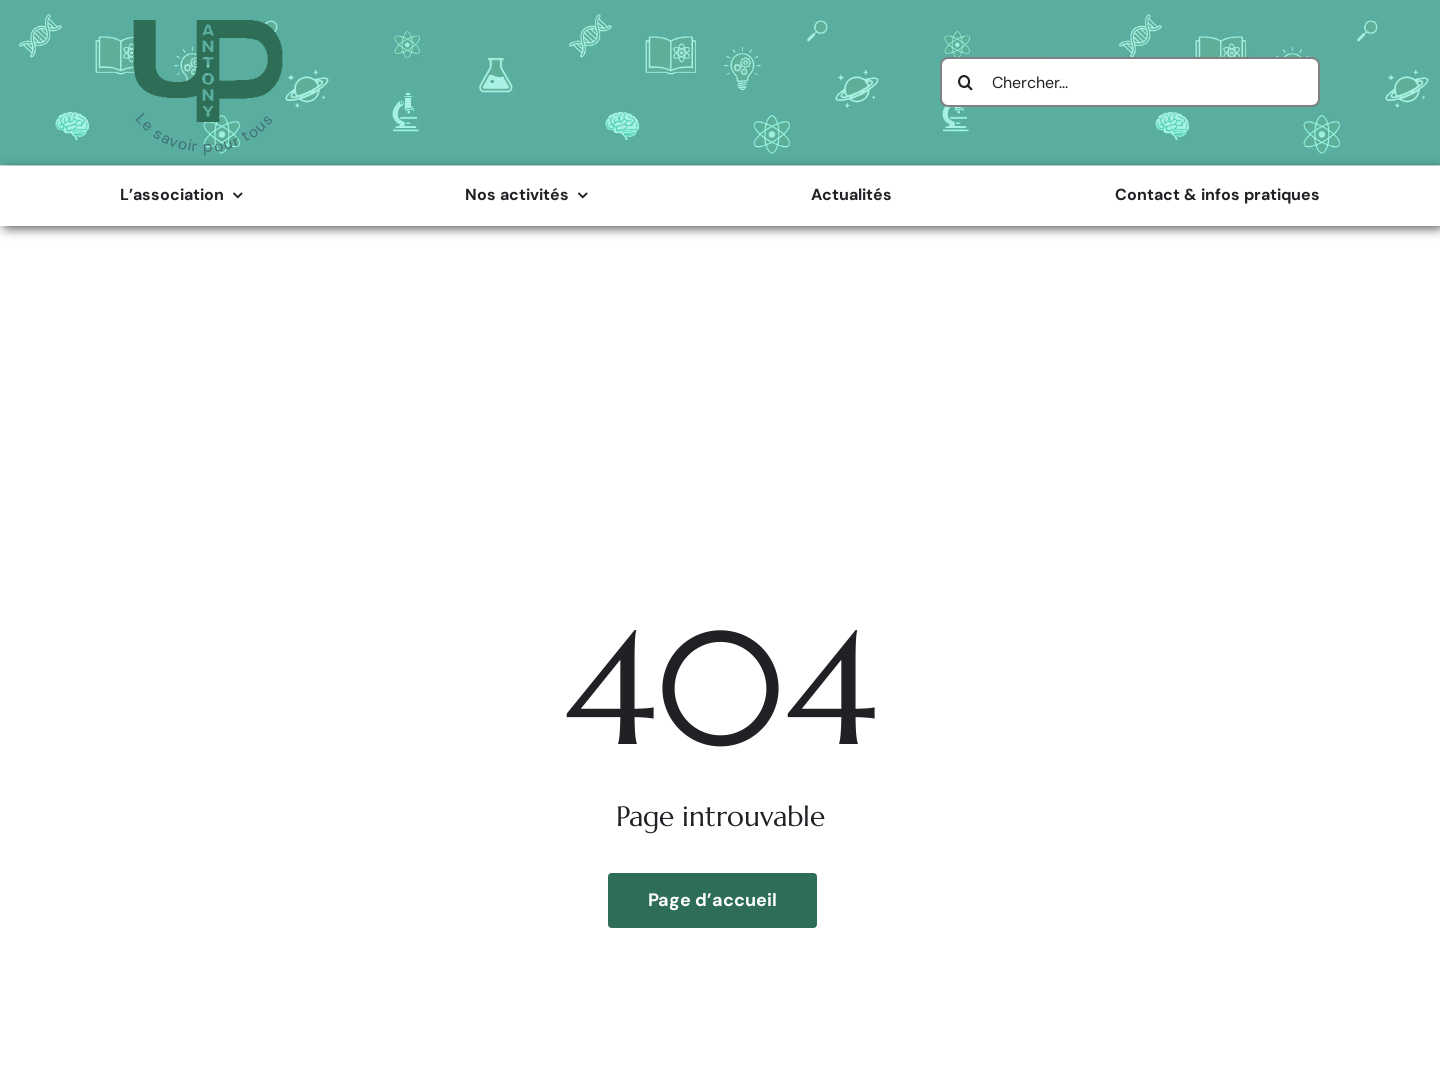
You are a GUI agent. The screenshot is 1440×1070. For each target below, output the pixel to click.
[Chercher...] (1130, 82)
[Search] (965, 82)
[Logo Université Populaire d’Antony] (208, 27)
